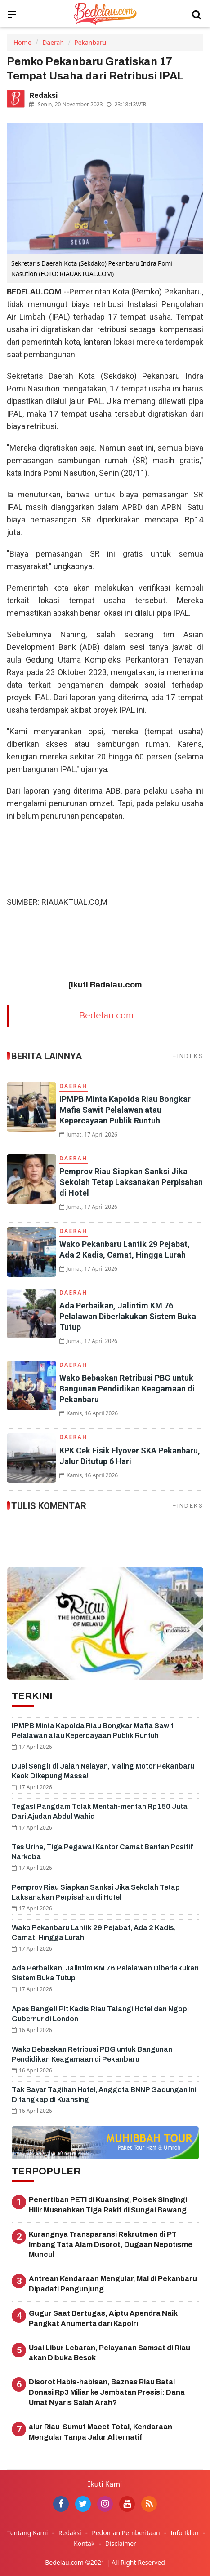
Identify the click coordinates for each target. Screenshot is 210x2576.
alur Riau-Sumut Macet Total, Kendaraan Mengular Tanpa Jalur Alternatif (100, 2432)
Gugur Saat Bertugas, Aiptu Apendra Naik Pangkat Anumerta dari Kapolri (103, 2318)
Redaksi (69, 2532)
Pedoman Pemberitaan (126, 2532)
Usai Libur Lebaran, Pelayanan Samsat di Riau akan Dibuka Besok (109, 2353)
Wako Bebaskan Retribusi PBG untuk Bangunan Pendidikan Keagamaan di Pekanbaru (127, 1388)
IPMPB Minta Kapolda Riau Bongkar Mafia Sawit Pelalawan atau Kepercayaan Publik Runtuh (125, 1109)
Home (22, 42)
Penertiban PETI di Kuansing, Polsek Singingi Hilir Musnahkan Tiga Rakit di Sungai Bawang (108, 2205)
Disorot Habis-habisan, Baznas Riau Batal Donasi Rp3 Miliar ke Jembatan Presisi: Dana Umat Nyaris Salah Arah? (107, 2392)
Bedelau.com (106, 1015)
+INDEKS (188, 1056)
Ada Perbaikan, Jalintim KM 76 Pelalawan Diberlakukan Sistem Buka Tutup (127, 1316)
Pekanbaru (90, 42)
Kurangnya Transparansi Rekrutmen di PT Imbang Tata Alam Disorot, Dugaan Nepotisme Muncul (110, 2244)
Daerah (53, 42)
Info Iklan (184, 2532)
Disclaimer (120, 2543)
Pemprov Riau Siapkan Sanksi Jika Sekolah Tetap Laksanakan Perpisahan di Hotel (131, 1182)
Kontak (84, 2543)
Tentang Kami (27, 2532)
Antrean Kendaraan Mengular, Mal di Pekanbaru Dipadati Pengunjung (113, 2284)
